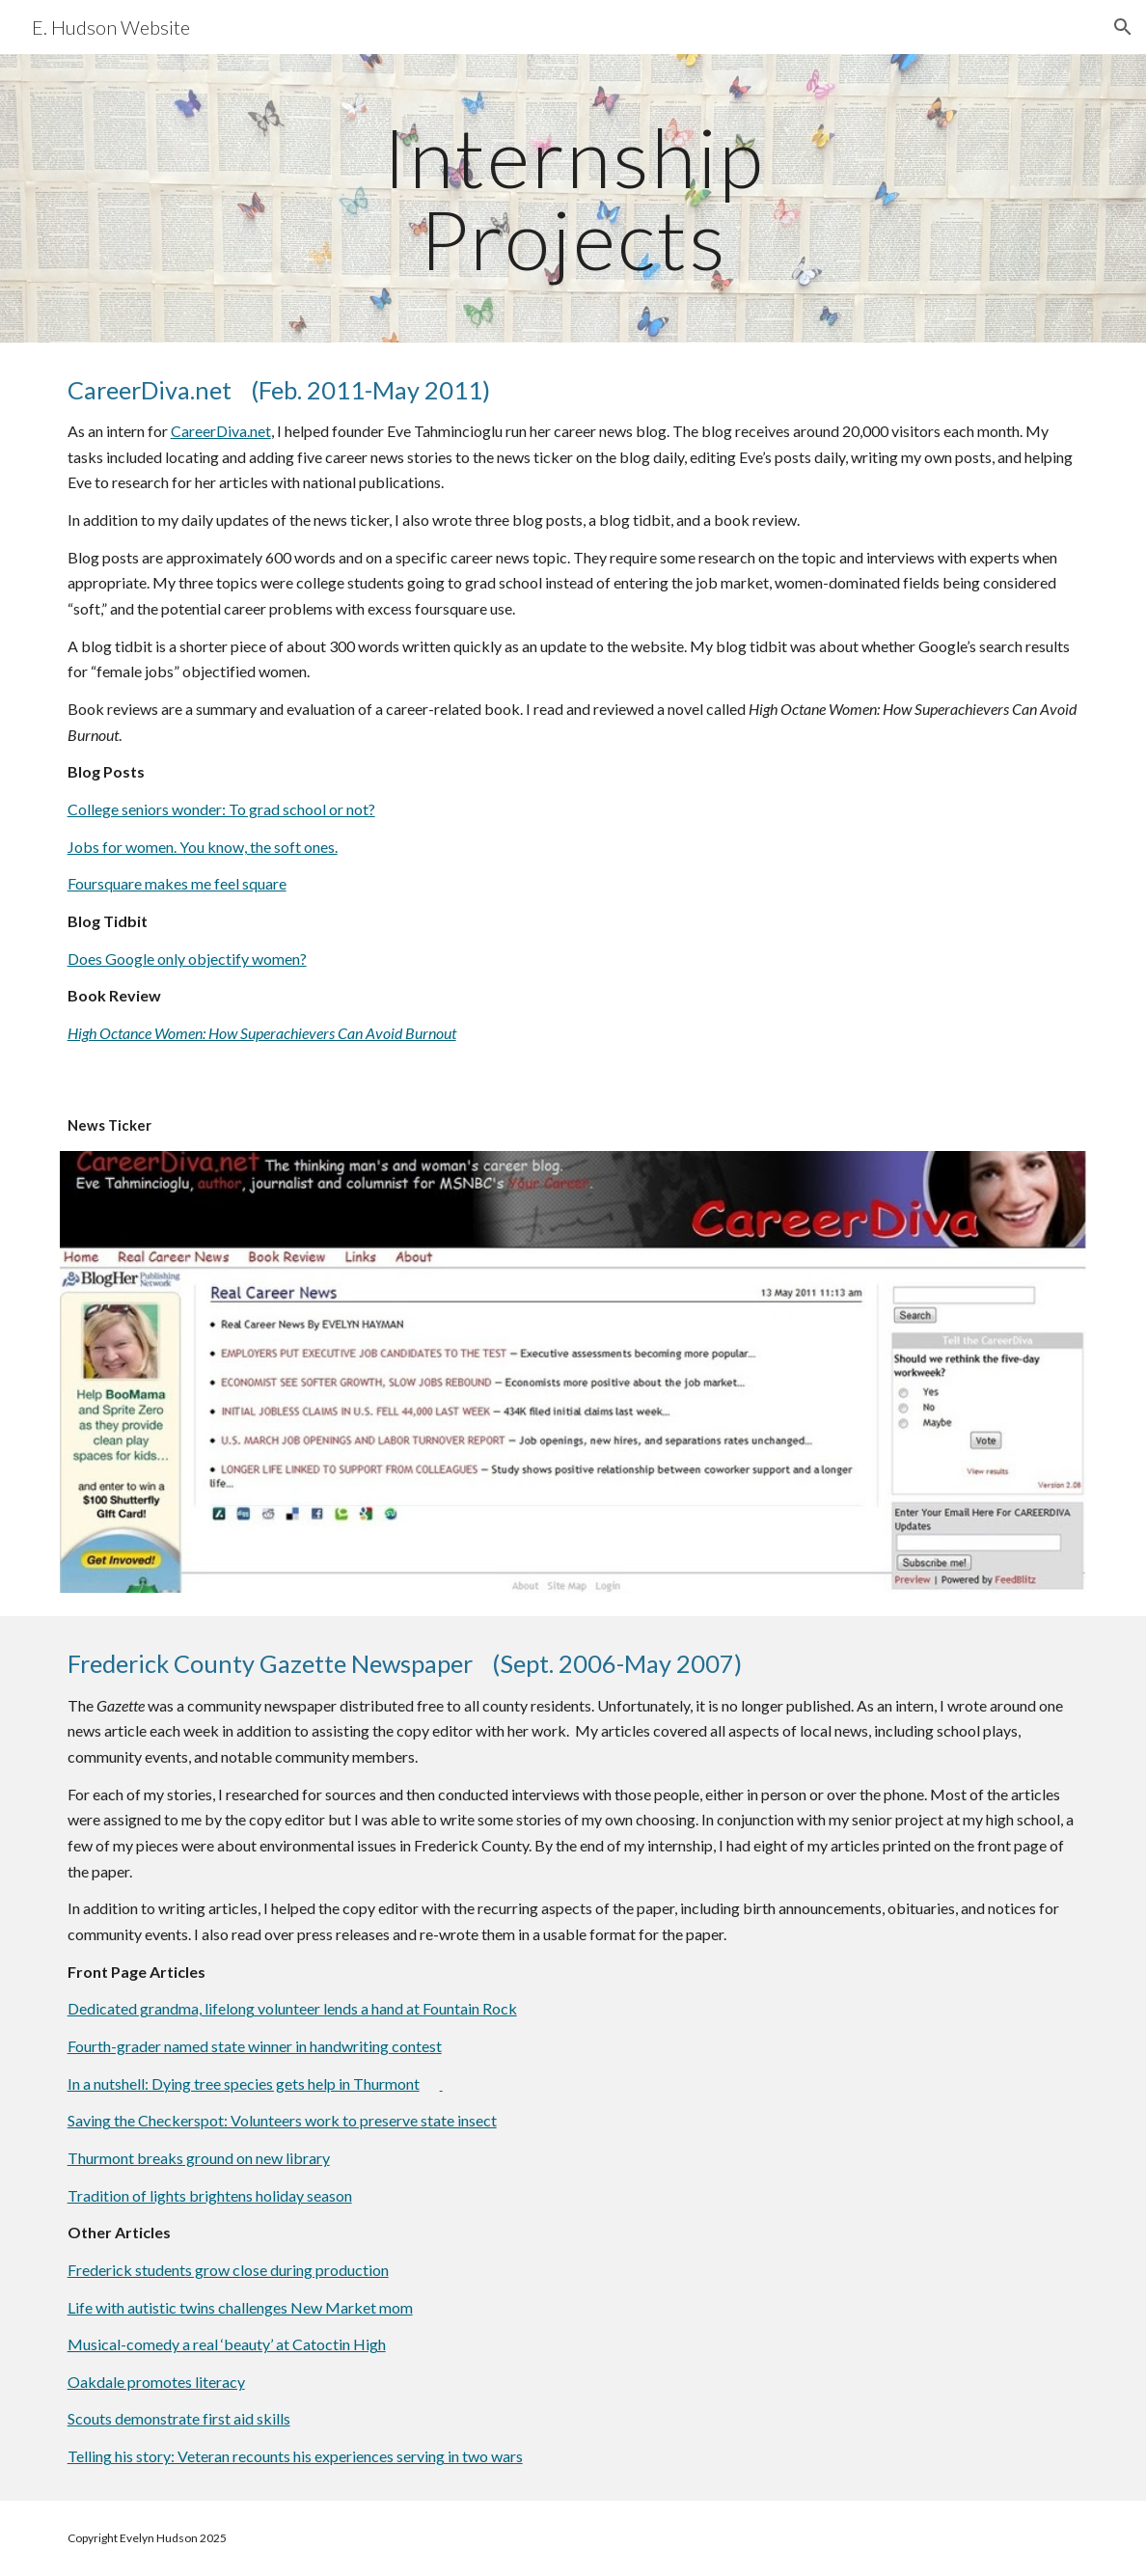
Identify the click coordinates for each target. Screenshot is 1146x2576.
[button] (1123, 27)
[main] (573, 198)
